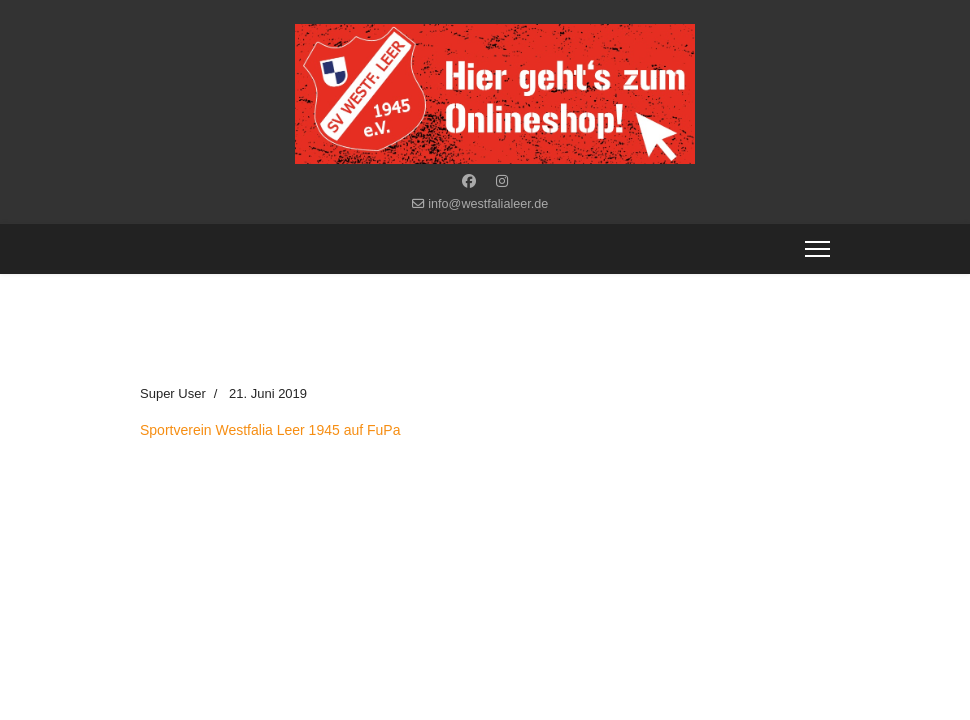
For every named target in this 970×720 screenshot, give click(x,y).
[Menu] (817, 249)
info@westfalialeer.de (488, 204)
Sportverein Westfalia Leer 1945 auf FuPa (270, 430)
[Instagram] (502, 181)
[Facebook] (469, 181)
